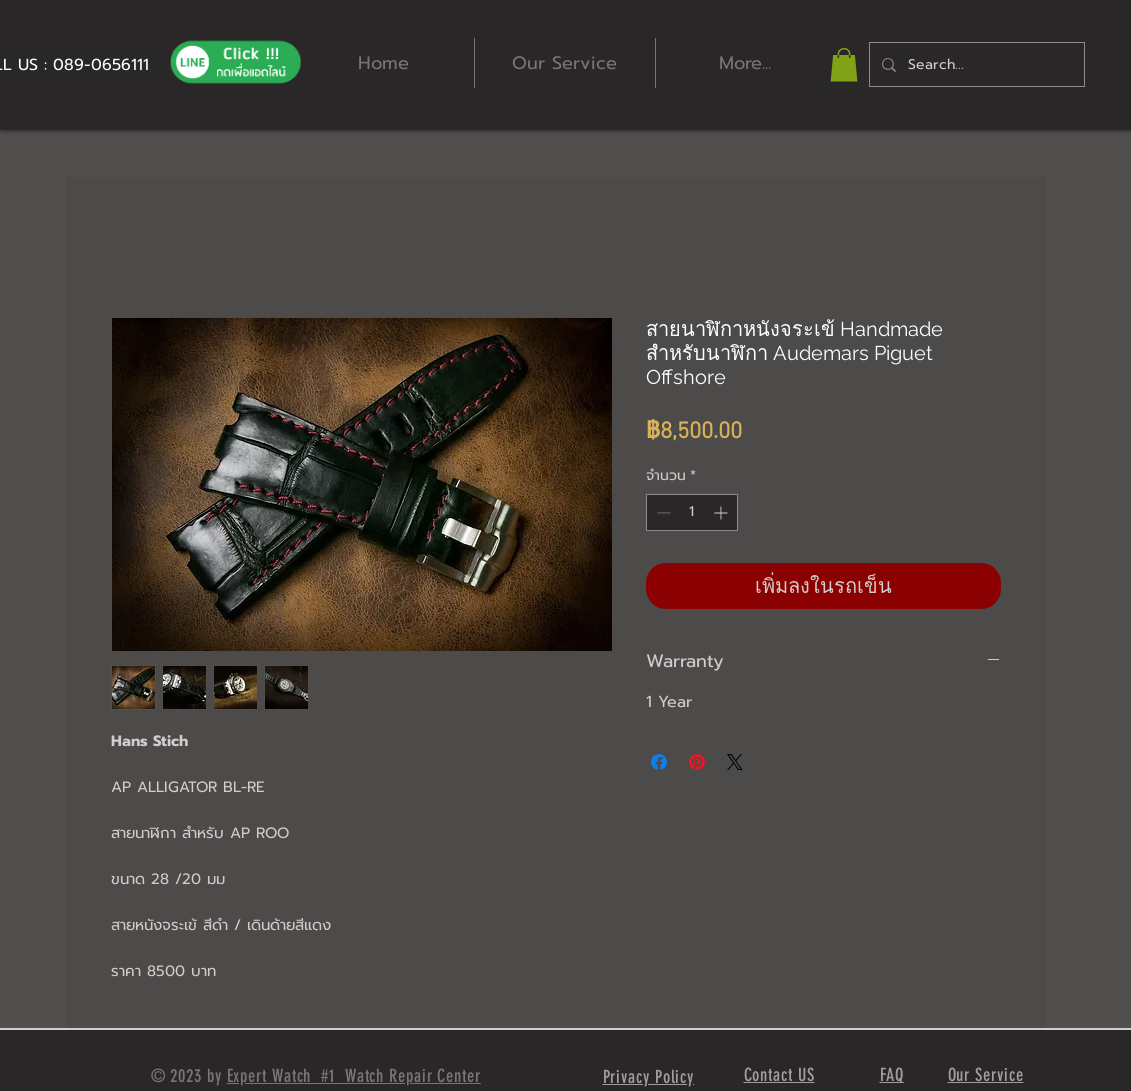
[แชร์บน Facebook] (659, 762)
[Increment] (722, 512)
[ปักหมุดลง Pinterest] (697, 762)
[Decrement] (661, 512)
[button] (844, 64)
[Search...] (975, 64)
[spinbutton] (692, 512)
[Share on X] (735, 762)
